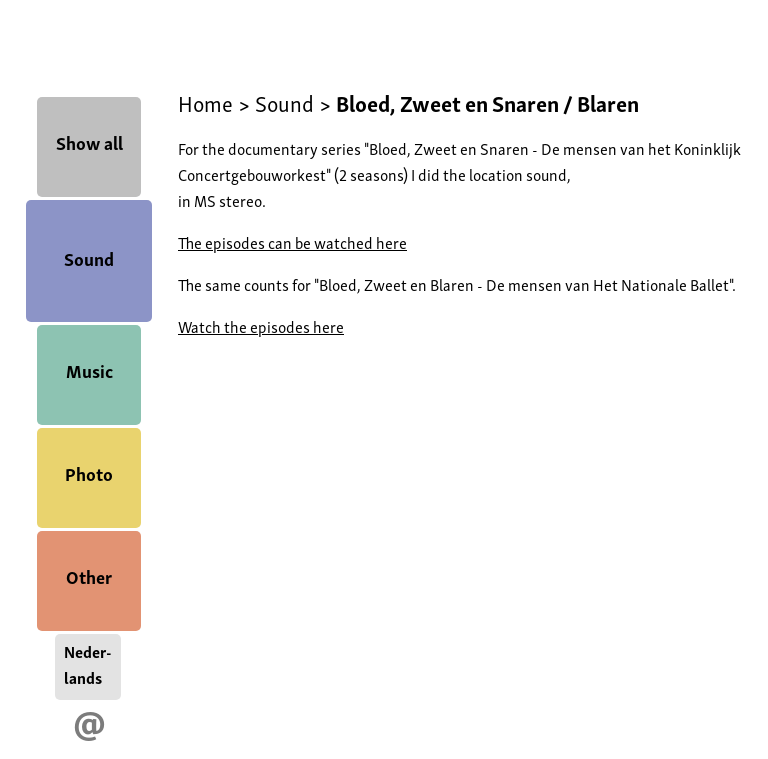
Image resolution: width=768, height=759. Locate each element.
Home (205, 102)
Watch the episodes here (261, 326)
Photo (89, 472)
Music (89, 369)
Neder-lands (88, 664)
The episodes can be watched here (292, 242)
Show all (89, 141)
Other (89, 575)
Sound (89, 257)
